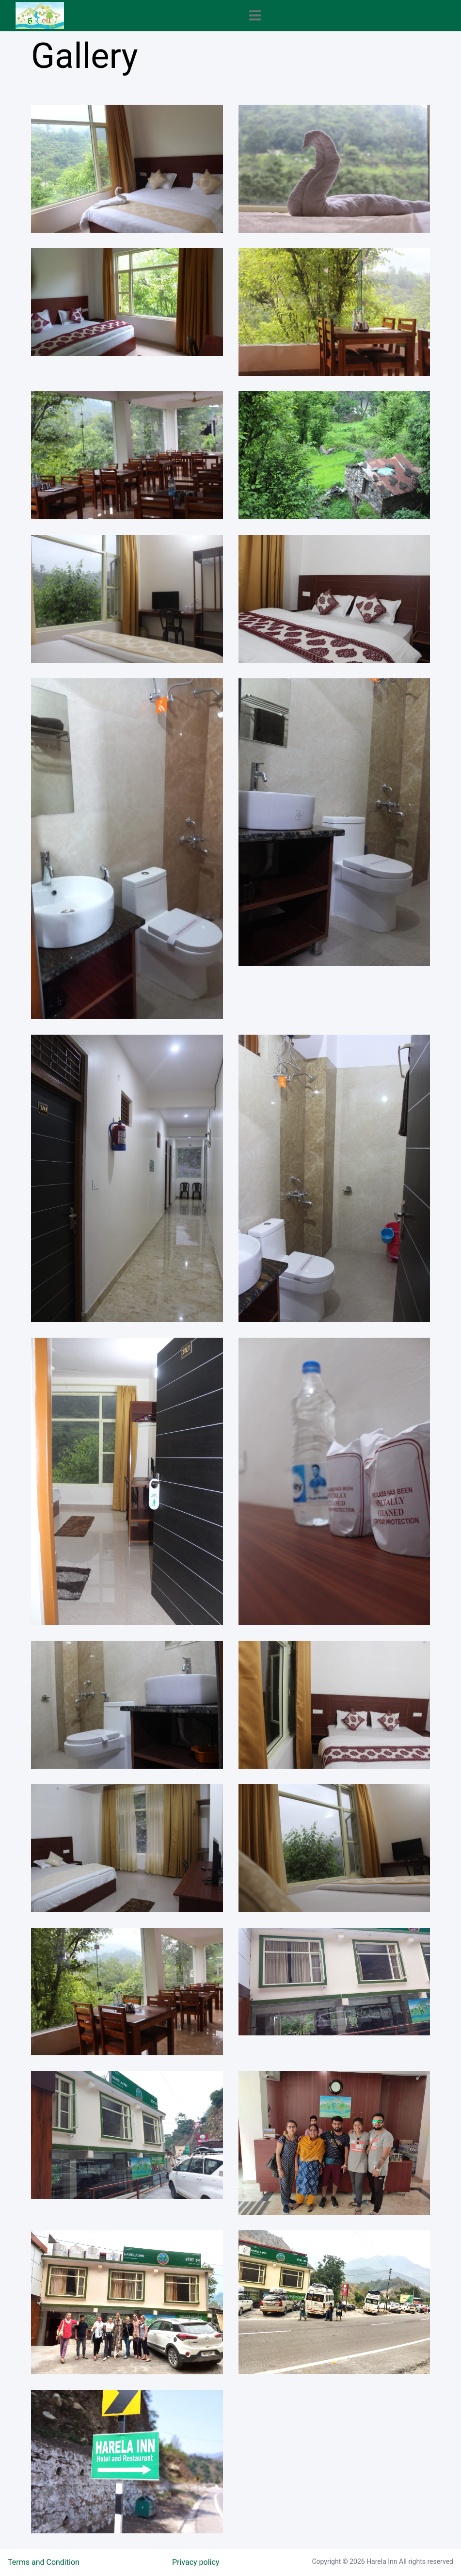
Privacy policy (196, 2562)
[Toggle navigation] (255, 15)
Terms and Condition (43, 2562)
